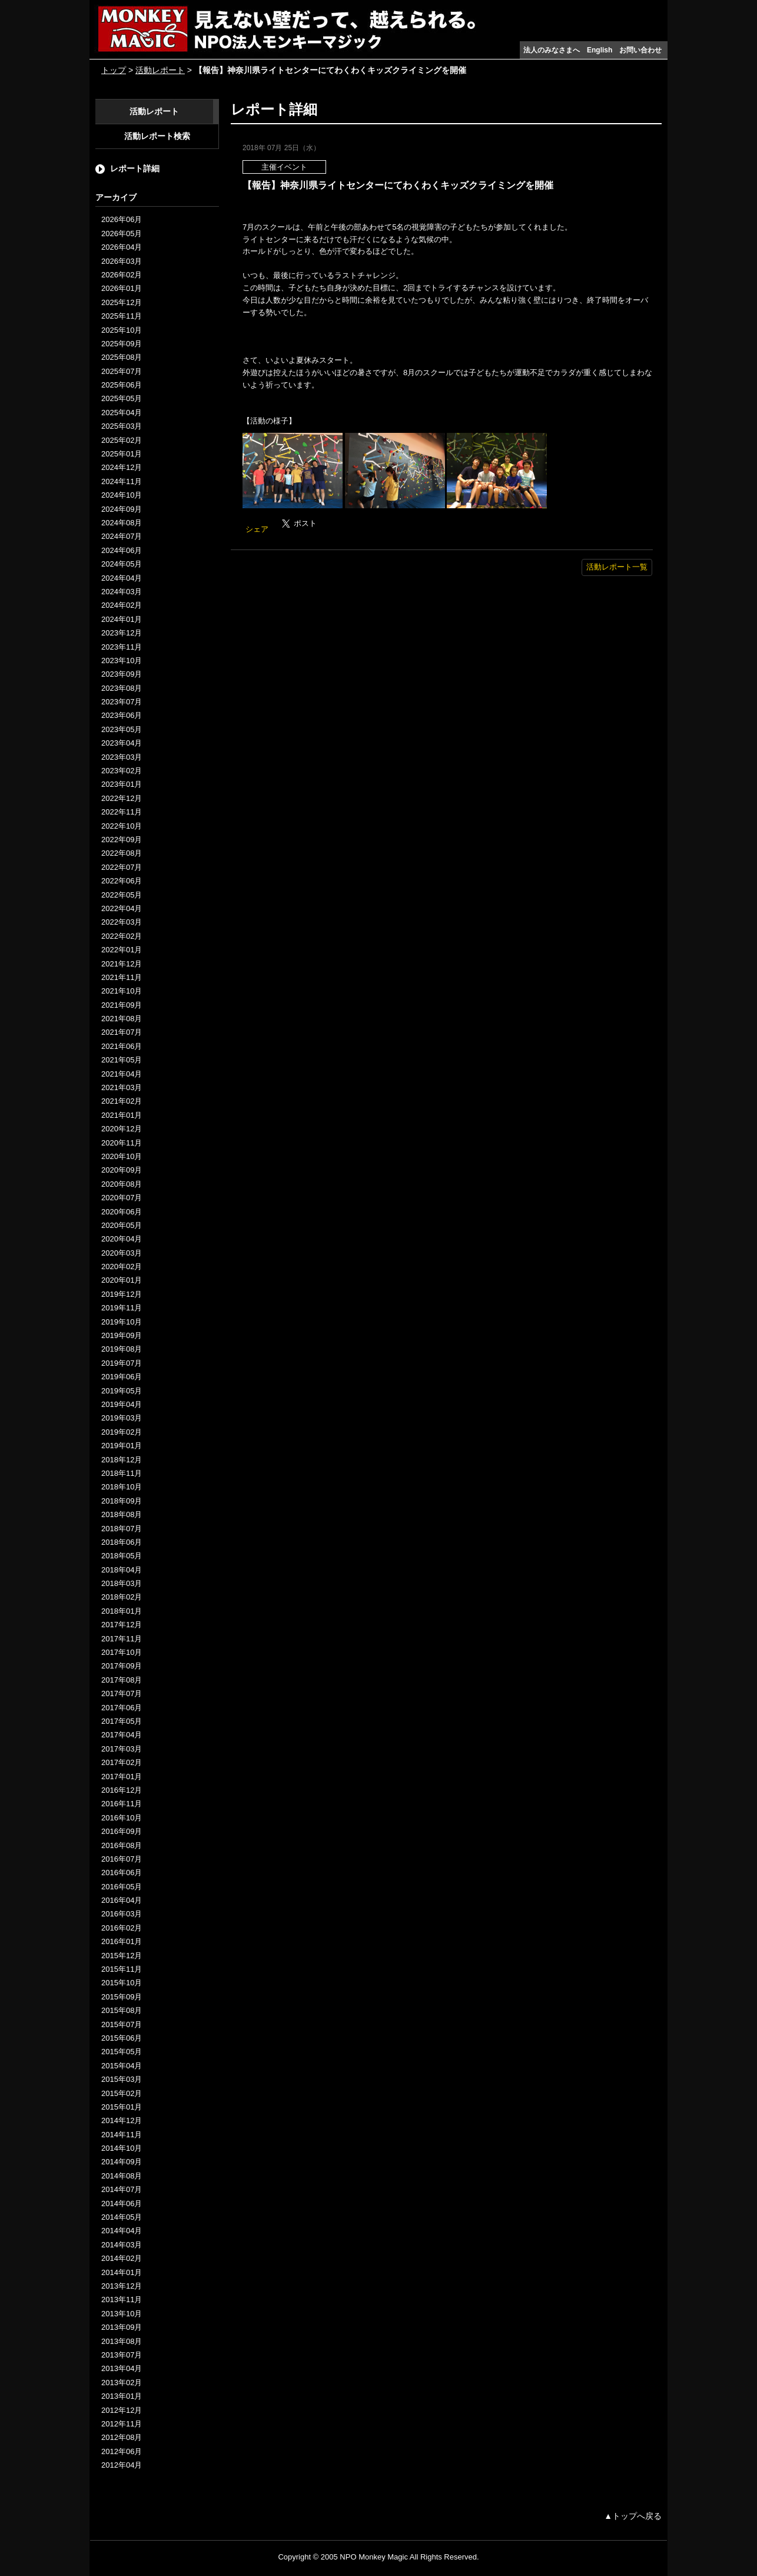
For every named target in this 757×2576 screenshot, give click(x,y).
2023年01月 (121, 784)
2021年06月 (121, 1046)
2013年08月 (121, 2341)
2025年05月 (121, 398)
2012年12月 (121, 2410)
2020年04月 (121, 1238)
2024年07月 (121, 536)
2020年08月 (121, 1184)
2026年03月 (121, 261)
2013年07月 (121, 2354)
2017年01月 (121, 1776)
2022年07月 (121, 867)
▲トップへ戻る (633, 2516)
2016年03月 (121, 1913)
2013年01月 (121, 2396)
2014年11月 (121, 2134)
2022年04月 (121, 908)
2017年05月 (121, 1721)
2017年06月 (121, 1707)
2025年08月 (121, 357)
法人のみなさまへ (551, 50)
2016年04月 (121, 1900)
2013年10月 (121, 2313)
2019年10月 (121, 1321)
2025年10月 (121, 330)
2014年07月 (121, 2189)
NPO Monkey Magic (374, 2556)
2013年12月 (121, 2286)
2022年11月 (121, 811)
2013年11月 (121, 2299)
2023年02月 (121, 770)
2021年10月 (121, 990)
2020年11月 (121, 1142)
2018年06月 (121, 1542)
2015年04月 (121, 2065)
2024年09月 (121, 509)
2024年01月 (121, 619)
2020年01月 (121, 1280)
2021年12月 (121, 963)
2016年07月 (121, 1859)
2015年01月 (121, 2106)
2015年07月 (121, 2024)
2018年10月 (121, 1486)
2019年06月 (121, 1376)
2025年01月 (121, 453)
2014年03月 (121, 2244)
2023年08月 (121, 688)
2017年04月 (121, 1734)
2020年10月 (121, 1156)
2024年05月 (121, 563)
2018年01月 (121, 1611)
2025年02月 (121, 440)
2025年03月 (121, 426)
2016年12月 (121, 1790)
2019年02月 (121, 1432)
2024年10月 (121, 495)
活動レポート (160, 70)
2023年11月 (121, 647)
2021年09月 (121, 1005)
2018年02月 (121, 1596)
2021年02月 (121, 1101)
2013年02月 (121, 2382)
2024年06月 (121, 550)
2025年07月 (121, 371)
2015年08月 (121, 2010)
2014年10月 (121, 2148)
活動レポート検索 (157, 136)
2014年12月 (121, 2120)
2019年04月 (121, 1404)
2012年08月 (121, 2437)
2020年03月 (121, 1253)
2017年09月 (121, 1665)
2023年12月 (121, 632)
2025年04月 (121, 412)
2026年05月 (121, 233)
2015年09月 (121, 1996)
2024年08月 (121, 522)
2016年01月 (121, 1941)
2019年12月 (121, 1294)
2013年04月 (121, 2368)
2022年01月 (121, 949)
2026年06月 (121, 219)
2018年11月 (121, 1473)
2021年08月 (121, 1018)
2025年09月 (121, 343)
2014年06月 (121, 2203)
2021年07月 (121, 1032)
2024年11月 (121, 481)
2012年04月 (121, 2465)
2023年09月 (121, 674)
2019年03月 (121, 1417)
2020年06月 (121, 1211)
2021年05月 (121, 1059)
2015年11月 (121, 1969)
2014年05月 (121, 2217)
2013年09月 (121, 2327)
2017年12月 (121, 1624)
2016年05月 (121, 1886)
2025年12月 (121, 302)
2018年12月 (121, 1459)
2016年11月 (121, 1803)
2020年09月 (121, 1170)
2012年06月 (121, 2451)
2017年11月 (121, 1638)
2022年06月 (121, 880)
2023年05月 (121, 729)
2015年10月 (121, 1982)
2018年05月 (121, 1555)
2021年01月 (121, 1115)
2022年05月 (121, 894)
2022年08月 (121, 853)
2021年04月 (121, 1074)
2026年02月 (121, 274)
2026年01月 (121, 288)
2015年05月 (121, 2051)
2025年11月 (121, 316)
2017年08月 (121, 1680)
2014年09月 (121, 2161)
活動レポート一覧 (617, 566)
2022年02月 (121, 936)
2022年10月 (121, 826)
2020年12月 (121, 1128)
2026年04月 (121, 247)
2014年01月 (121, 2272)
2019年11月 (121, 1307)
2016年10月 (121, 1817)
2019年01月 (121, 1445)
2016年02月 (121, 1927)
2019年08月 (121, 1349)
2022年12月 (121, 798)
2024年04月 (121, 578)
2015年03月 (121, 2079)
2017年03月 (121, 1748)
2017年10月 (121, 1652)
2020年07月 (121, 1197)
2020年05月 (121, 1225)
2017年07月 (121, 1693)
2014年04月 (121, 2230)
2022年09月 (121, 839)
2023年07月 (121, 701)
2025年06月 (121, 384)
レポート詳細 (135, 168)
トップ (113, 70)
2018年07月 (121, 1528)
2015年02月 (121, 2093)
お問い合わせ (640, 50)
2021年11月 (121, 977)
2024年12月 (121, 467)
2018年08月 (121, 1514)
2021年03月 (121, 1087)
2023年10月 (121, 660)
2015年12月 (121, 1955)
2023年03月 (121, 757)
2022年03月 (121, 922)
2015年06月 (121, 2038)
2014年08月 (121, 2175)
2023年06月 (121, 715)
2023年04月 (121, 743)
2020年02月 (121, 1266)
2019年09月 (121, 1335)
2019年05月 (121, 1390)
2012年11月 (121, 2423)
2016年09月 (121, 1831)
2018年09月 (121, 1500)
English (599, 50)
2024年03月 (121, 591)
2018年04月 (121, 1569)
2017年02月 (121, 1762)
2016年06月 (121, 1872)
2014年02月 (121, 2258)
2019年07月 (121, 1363)
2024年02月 (121, 605)
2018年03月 (121, 1583)
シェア (256, 529)
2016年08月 (121, 1845)
